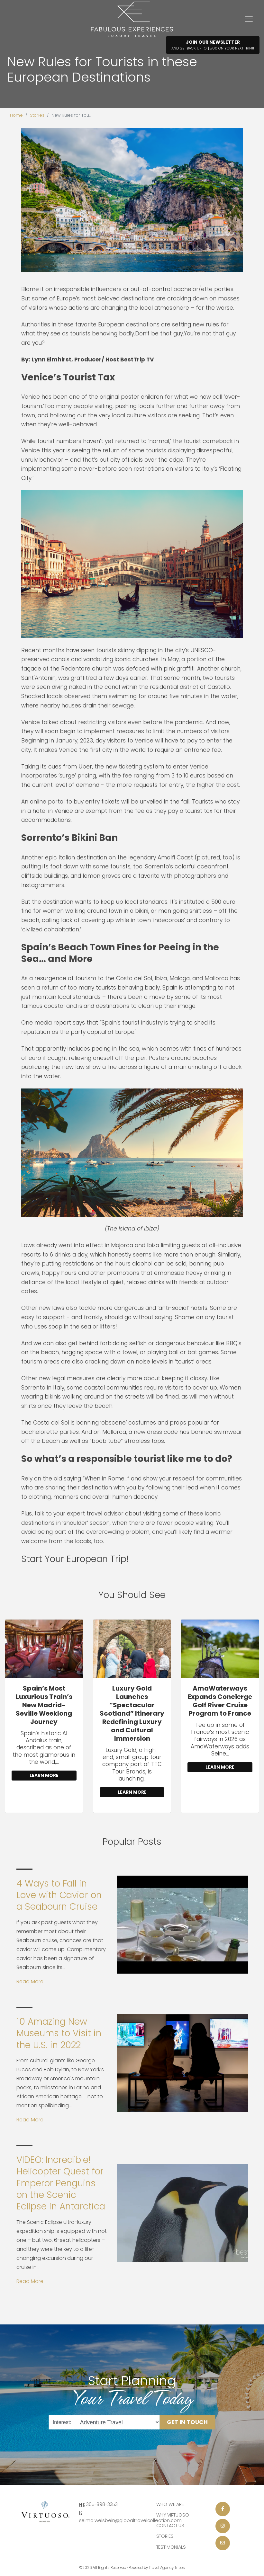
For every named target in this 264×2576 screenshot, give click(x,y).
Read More (29, 1981)
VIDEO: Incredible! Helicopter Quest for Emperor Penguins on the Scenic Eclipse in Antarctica (60, 2183)
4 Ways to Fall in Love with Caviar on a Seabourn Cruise (59, 1895)
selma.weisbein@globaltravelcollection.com (130, 2520)
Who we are (170, 2504)
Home (16, 115)
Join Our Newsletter (212, 45)
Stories (37, 115)
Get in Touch (187, 2422)
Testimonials (171, 2547)
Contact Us (170, 2525)
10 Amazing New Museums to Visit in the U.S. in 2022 (58, 2033)
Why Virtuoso (172, 2515)
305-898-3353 (102, 2504)
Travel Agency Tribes (167, 2567)
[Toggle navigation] (249, 19)
